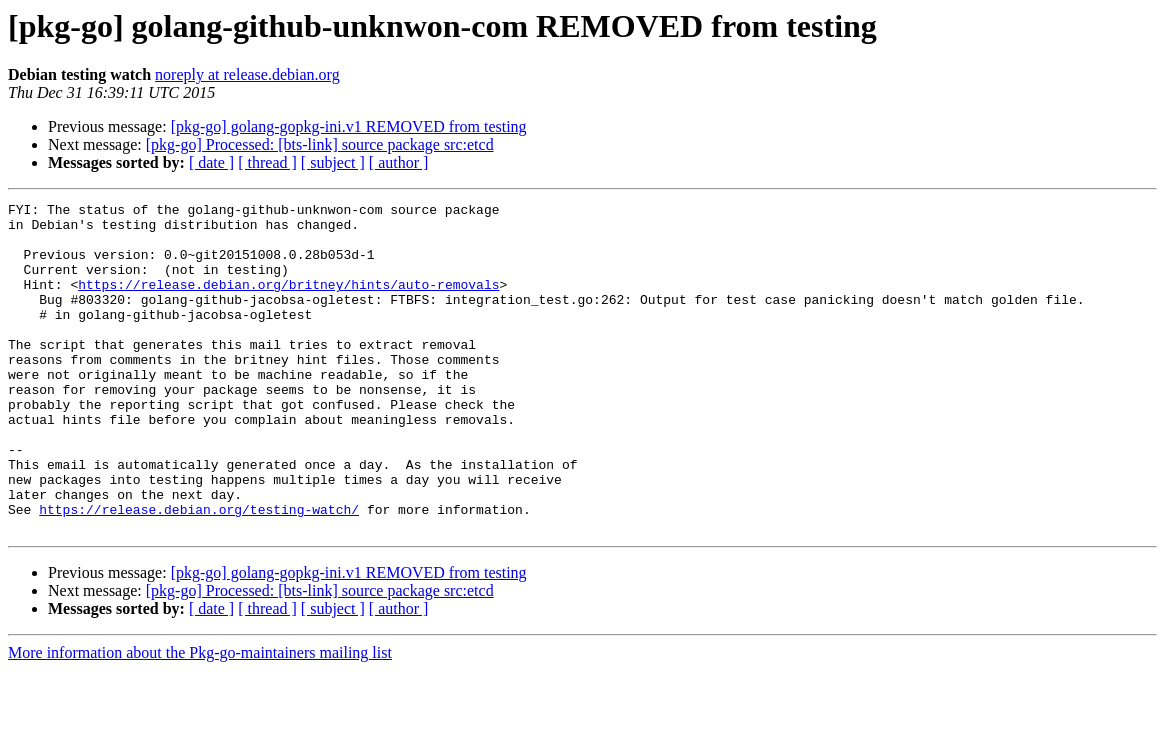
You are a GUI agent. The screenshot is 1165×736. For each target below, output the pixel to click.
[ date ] (211, 162)
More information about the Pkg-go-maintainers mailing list (200, 718)
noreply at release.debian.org (247, 74)
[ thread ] (267, 162)
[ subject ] (333, 162)
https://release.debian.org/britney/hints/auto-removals (288, 302)
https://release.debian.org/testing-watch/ (199, 572)
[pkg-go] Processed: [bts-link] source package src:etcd (320, 144)
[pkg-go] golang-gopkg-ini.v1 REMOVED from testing (349, 126)
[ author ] (399, 162)
